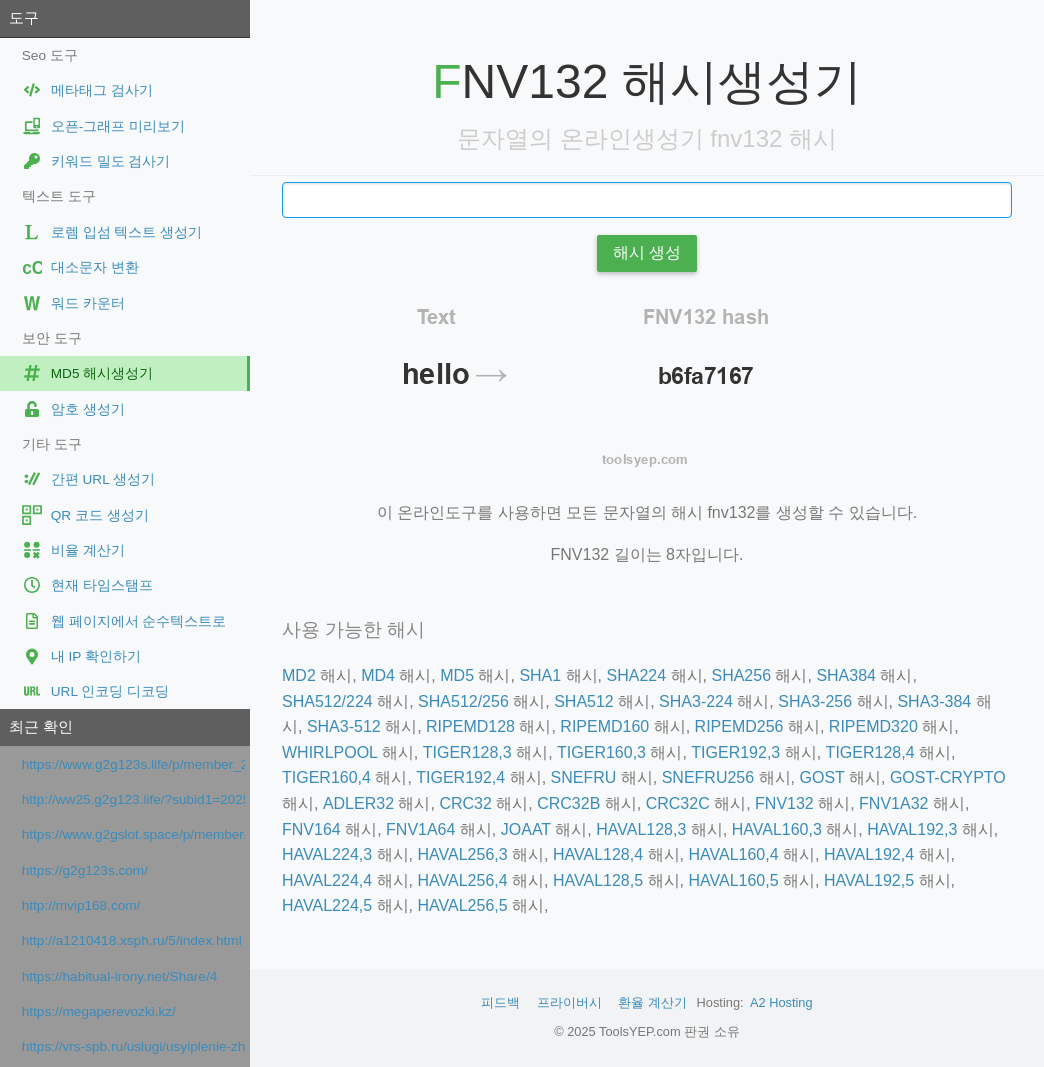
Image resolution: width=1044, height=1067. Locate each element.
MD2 (299, 675)
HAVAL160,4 (733, 854)
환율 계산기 (652, 1002)
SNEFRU (584, 777)
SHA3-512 (344, 726)
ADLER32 (358, 803)
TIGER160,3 (601, 752)
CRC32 (465, 803)
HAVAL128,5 (598, 880)
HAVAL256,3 (462, 854)
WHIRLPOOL (329, 752)
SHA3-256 (815, 701)
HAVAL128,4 (598, 854)
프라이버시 (569, 1002)
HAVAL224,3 (327, 854)
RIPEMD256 (739, 726)
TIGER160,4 (326, 777)
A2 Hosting (781, 1002)
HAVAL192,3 (912, 829)
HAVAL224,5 (327, 905)
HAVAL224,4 (327, 880)
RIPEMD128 (470, 726)
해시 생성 (647, 252)
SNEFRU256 (708, 777)
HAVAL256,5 (462, 905)
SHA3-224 (696, 701)
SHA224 (637, 675)
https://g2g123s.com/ (85, 870)
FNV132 (784, 803)
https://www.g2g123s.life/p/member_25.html (133, 764)
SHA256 (741, 675)
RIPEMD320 (873, 726)
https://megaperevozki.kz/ (99, 1011)
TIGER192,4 (460, 777)
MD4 (378, 675)
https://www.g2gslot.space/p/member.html (133, 834)
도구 (24, 17)
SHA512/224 (327, 701)
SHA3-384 (934, 701)
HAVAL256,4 (462, 880)
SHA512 (584, 701)
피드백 (500, 1002)
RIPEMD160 (604, 726)
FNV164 (311, 829)
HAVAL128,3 (641, 829)
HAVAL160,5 (733, 880)
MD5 (457, 675)
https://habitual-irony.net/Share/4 (119, 976)
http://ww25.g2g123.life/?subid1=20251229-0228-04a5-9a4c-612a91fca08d (133, 799)
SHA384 (846, 675)
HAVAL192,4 (869, 854)
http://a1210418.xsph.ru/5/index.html (132, 940)
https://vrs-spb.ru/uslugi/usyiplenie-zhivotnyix (133, 1046)
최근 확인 (41, 726)
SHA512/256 (463, 701)
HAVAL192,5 (869, 880)
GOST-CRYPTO (948, 777)
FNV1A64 (420, 829)
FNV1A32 (893, 803)
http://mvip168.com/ (81, 905)
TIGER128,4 (870, 752)
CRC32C (678, 803)
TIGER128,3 (467, 752)
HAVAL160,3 (777, 829)
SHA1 (540, 675)
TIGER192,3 (735, 752)
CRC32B (568, 803)
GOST (822, 777)
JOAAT (526, 829)
